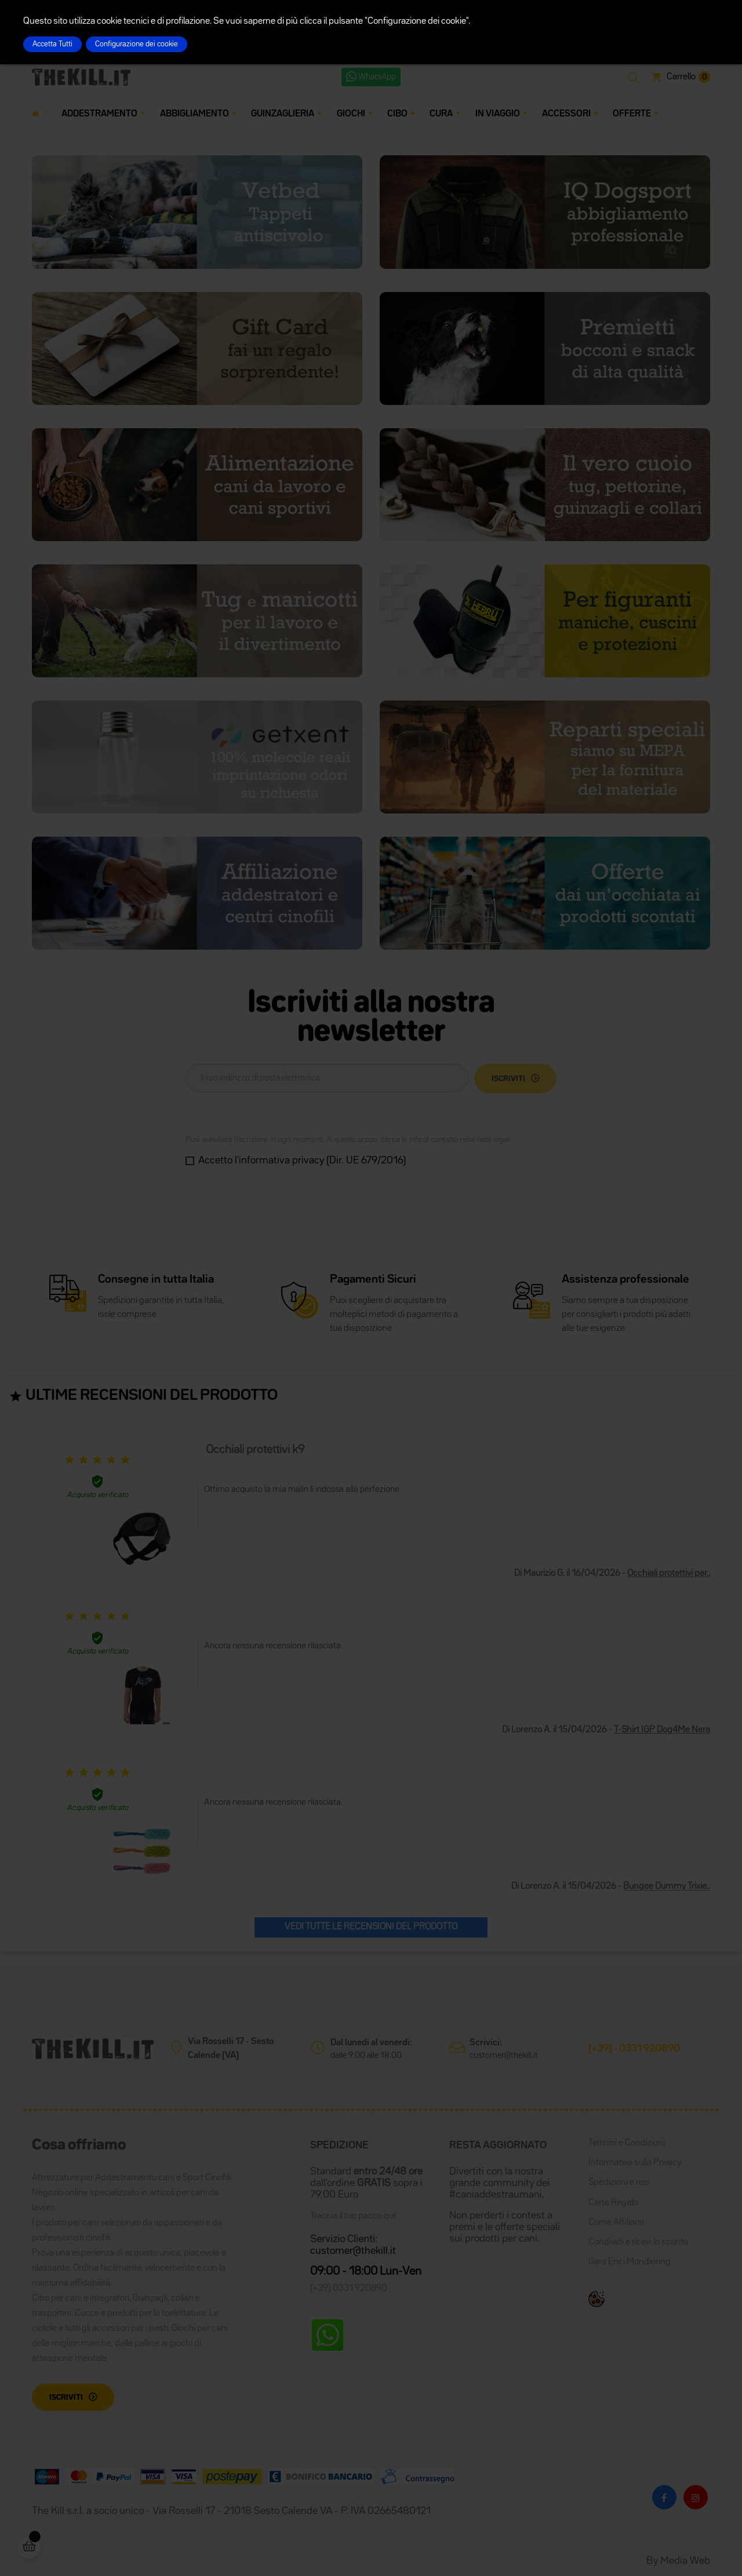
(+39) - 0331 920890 (634, 2048)
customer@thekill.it (504, 2055)
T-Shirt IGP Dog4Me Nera (662, 1730)
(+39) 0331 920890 (348, 2289)
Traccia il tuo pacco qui (352, 2216)
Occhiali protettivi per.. (668, 1574)
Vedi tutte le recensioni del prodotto (371, 1927)
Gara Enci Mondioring (629, 2262)
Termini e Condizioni (626, 2143)
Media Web (685, 2561)
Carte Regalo (613, 2203)
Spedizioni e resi (619, 2183)
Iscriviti (66, 2397)
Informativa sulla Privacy (634, 2163)
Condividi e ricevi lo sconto (638, 2242)
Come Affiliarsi (616, 2223)
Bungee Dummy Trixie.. (666, 1887)
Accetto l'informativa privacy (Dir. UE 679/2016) (302, 1160)
